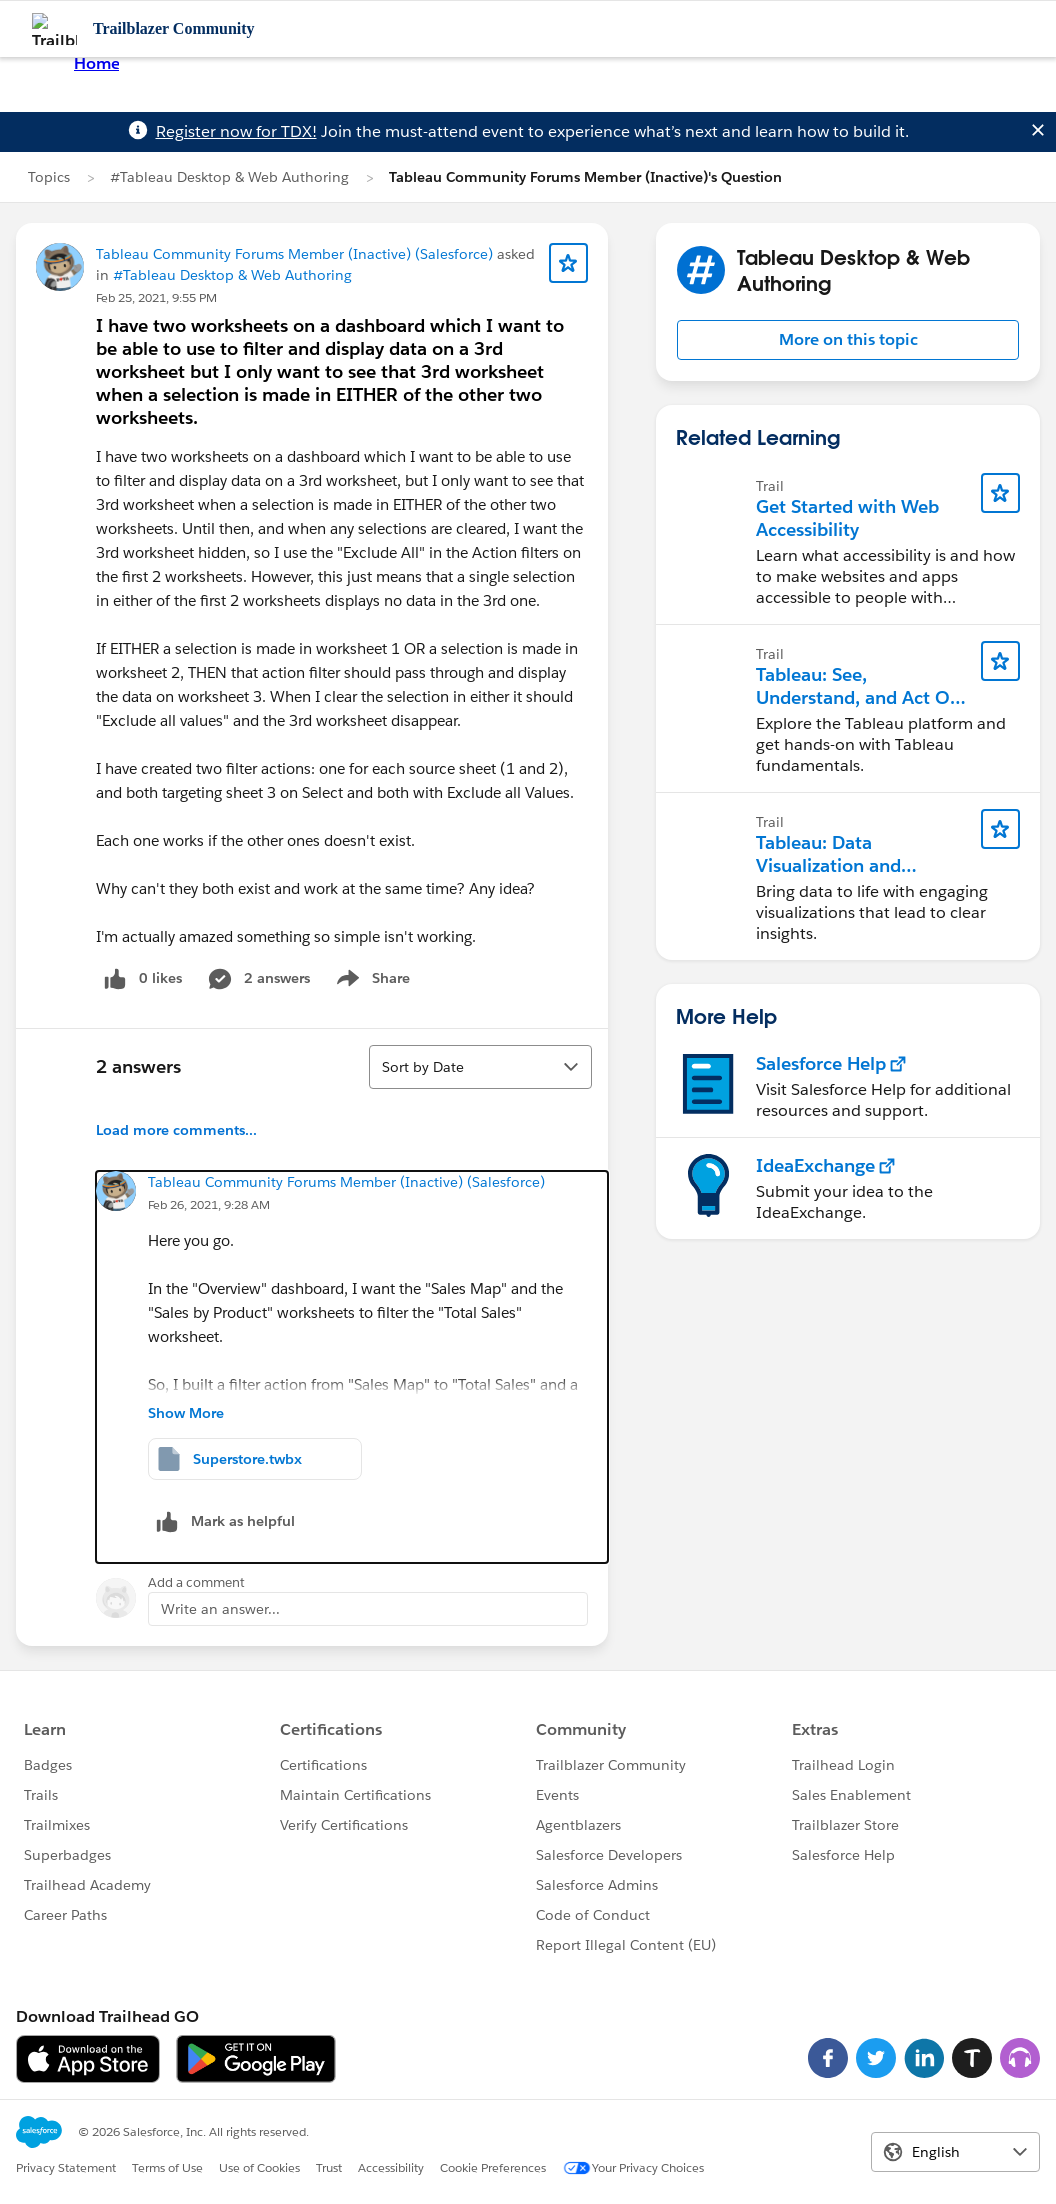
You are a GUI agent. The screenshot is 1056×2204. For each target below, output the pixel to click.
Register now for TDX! (236, 131)
